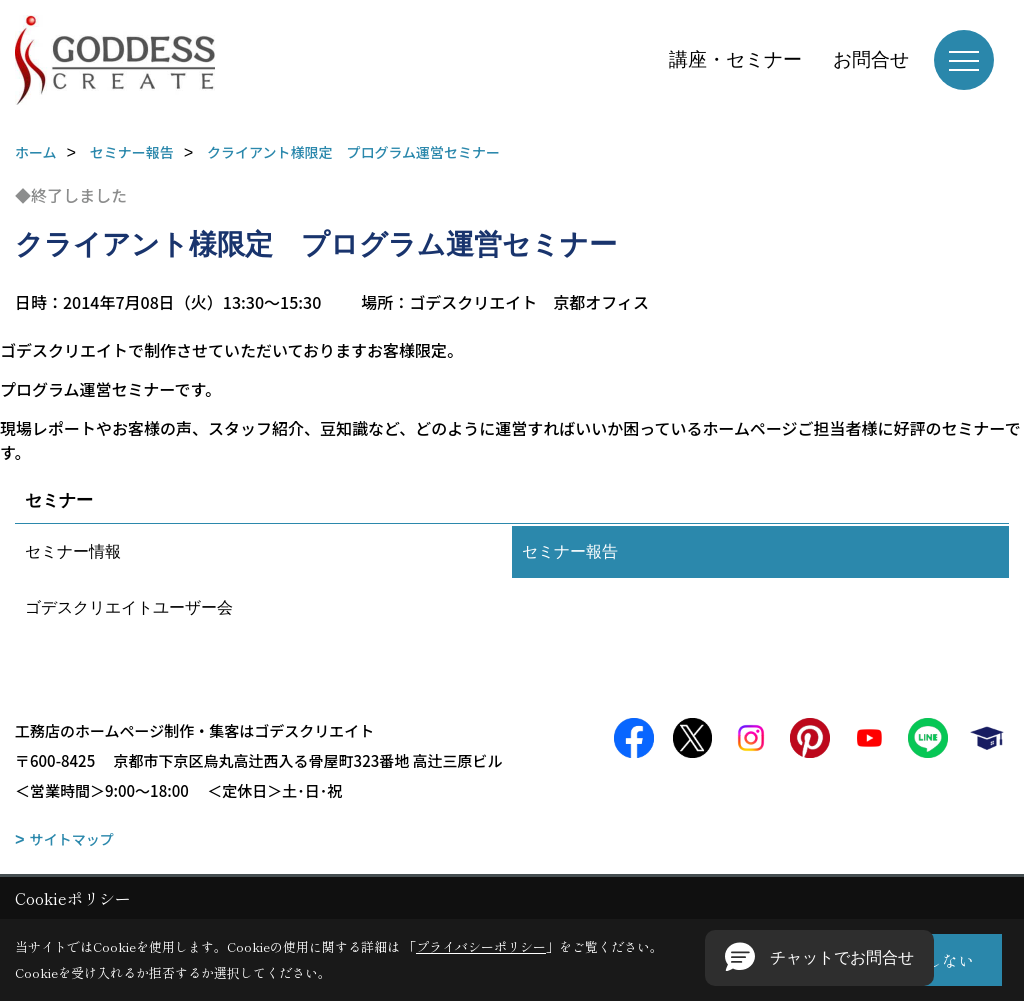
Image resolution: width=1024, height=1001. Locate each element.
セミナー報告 (570, 551)
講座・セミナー (735, 59)
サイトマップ (72, 839)
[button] (819, 958)
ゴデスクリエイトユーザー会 (129, 607)
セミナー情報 (73, 551)
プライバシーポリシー (481, 946)
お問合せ (871, 59)
